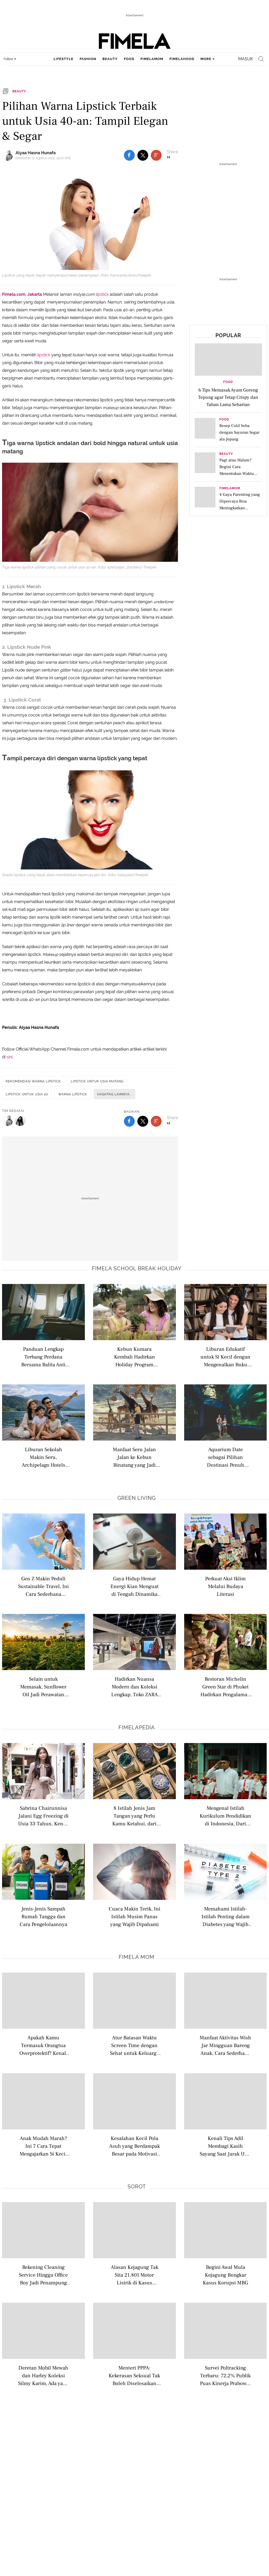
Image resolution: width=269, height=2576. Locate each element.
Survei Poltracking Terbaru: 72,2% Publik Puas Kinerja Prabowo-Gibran (225, 2375)
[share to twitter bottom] (142, 1121)
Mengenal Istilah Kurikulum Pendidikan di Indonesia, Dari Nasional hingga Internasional (225, 1815)
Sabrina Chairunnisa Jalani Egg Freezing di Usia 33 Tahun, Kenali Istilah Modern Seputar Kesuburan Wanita (43, 1815)
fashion (88, 59)
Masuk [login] (245, 58)
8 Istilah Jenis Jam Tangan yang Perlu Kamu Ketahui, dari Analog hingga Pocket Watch (134, 1815)
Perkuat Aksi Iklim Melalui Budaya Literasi (225, 1586)
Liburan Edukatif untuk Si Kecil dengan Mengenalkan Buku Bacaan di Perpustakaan (225, 1356)
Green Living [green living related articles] (136, 1498)
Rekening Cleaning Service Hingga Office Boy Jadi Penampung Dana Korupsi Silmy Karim (43, 2274)
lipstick (103, 294)
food (129, 59)
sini (9, 1056)
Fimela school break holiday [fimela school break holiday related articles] (137, 1268)
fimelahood (181, 59)
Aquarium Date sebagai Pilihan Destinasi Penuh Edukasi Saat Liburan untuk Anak (225, 1457)
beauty (110, 59)
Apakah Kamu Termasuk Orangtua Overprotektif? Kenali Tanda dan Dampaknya (43, 2045)
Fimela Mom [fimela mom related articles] (136, 1957)
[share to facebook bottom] (129, 1121)
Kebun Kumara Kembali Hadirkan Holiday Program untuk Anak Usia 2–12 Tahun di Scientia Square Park (134, 1356)
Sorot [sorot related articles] (137, 2186)
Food (228, 381)
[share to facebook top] (129, 155)
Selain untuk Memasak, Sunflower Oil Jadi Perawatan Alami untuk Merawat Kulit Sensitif (43, 1686)
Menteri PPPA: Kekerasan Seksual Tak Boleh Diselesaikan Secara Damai (134, 2375)
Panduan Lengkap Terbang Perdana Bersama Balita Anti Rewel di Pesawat (43, 1356)
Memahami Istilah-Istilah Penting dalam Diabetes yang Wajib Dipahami (225, 1916)
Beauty (226, 454)
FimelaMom (229, 488)
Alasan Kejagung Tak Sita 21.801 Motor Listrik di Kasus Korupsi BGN (134, 2274)
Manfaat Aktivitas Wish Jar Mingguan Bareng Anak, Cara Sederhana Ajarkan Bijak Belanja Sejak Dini (225, 2045)
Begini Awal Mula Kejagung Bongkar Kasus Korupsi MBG (225, 2274)
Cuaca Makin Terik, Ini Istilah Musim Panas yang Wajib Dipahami (134, 1916)
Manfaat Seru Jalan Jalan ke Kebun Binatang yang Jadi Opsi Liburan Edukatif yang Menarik (134, 1457)
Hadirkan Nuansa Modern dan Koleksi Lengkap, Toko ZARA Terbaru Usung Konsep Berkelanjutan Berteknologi (134, 1686)
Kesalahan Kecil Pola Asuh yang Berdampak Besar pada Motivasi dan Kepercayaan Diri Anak (134, 2146)
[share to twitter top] (142, 155)
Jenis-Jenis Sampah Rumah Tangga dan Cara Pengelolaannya (43, 1916)
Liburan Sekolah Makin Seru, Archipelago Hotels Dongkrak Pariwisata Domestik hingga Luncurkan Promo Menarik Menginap (43, 1457)
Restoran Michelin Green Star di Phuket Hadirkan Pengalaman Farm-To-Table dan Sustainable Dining (225, 1686)
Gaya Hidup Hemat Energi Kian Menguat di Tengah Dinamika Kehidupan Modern (134, 1586)
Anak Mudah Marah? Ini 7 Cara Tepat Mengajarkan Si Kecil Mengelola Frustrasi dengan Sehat (43, 2146)
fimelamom (151, 59)
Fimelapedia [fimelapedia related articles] (136, 1727)
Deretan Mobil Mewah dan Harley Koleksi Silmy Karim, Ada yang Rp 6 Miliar (43, 2375)
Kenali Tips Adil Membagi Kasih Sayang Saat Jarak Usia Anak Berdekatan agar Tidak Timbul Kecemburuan (225, 2146)
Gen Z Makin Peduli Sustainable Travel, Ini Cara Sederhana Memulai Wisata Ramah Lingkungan (43, 1586)
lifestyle (63, 59)
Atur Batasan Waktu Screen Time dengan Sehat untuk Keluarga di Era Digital (134, 2045)
